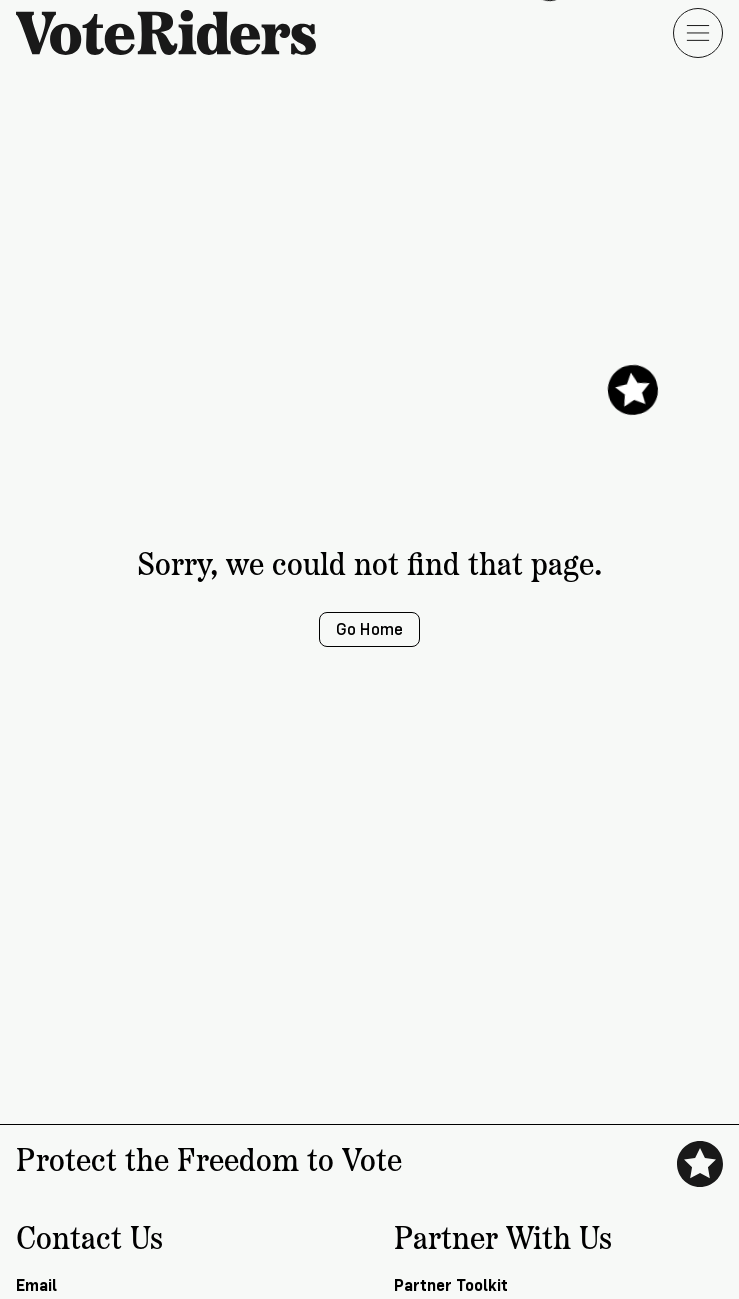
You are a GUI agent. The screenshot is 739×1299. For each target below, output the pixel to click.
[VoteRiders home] (176, 32)
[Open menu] (698, 33)
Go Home (369, 629)
